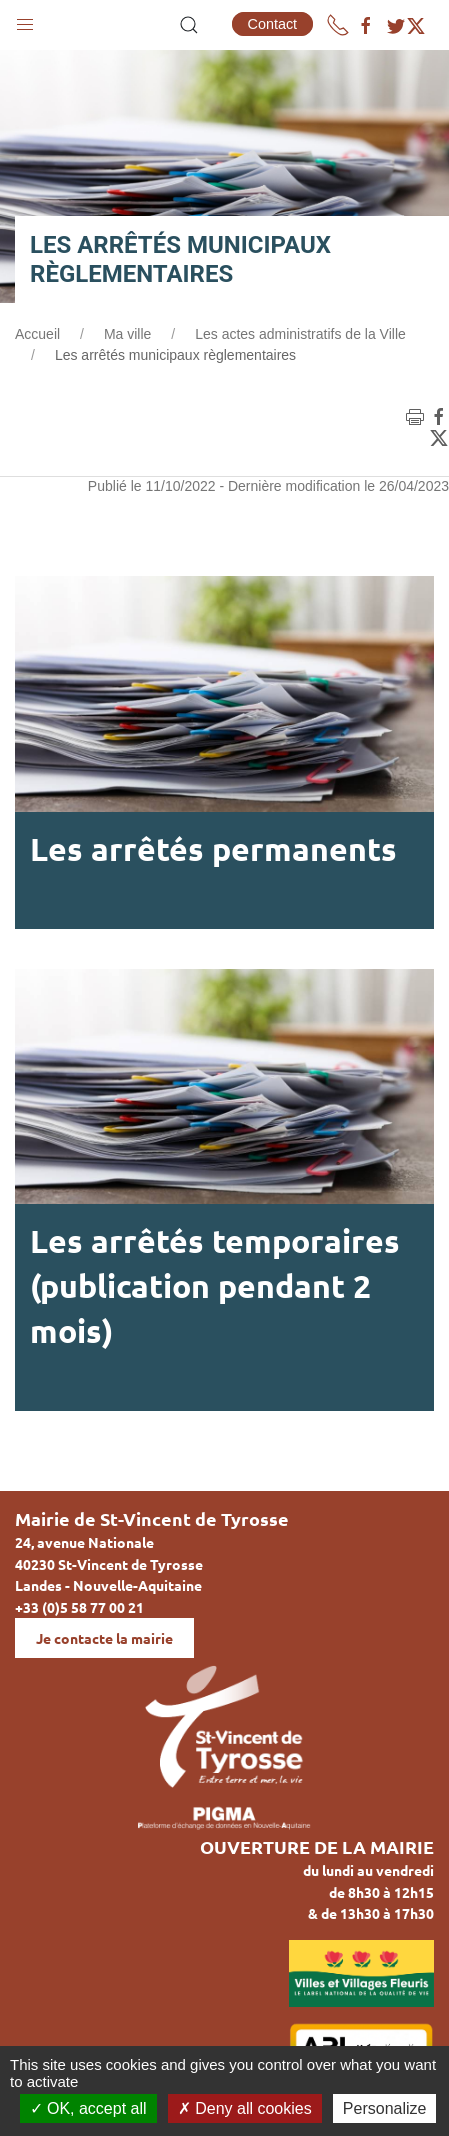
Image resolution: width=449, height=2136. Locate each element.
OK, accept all (88, 2108)
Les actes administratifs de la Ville (300, 334)
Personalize (385, 2108)
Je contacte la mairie (104, 1638)
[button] (25, 20)
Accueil (37, 334)
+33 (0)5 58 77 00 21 (79, 1607)
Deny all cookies (245, 2108)
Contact (273, 24)
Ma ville (127, 334)
